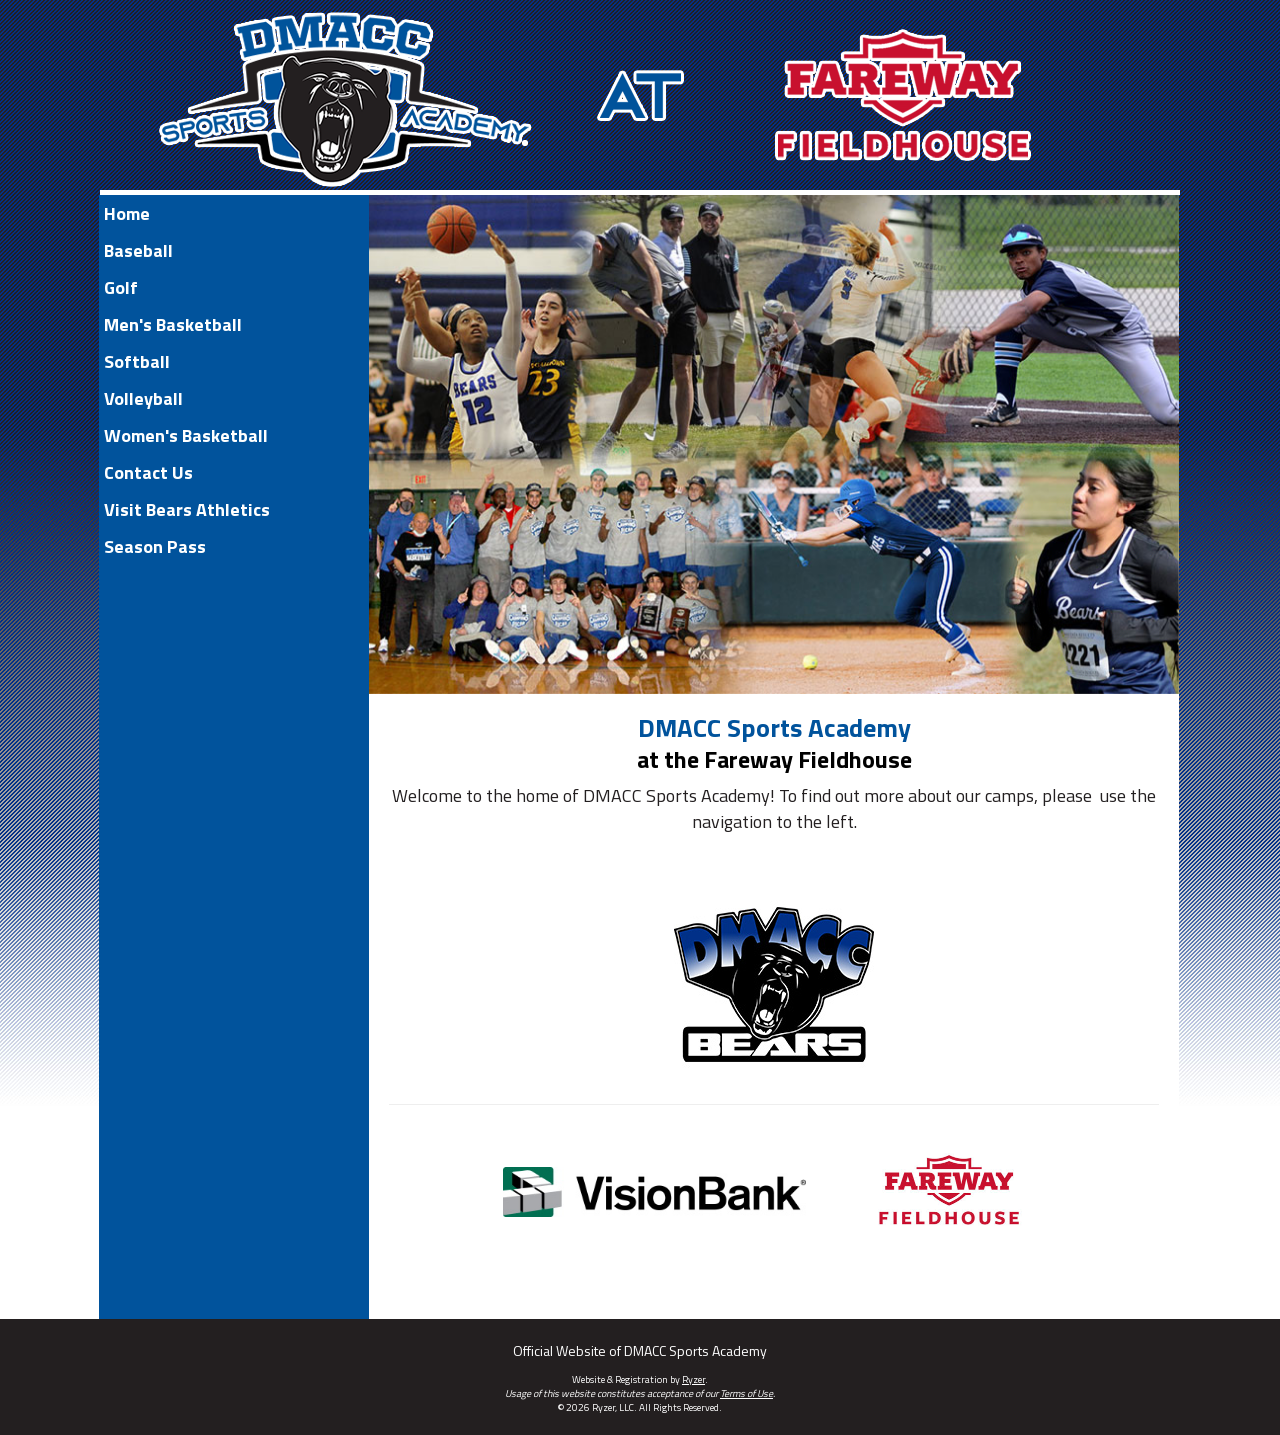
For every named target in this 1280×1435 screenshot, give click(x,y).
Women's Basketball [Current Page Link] (186, 435)
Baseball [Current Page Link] (138, 250)
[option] (774, 444)
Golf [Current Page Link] (121, 287)
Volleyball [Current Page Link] (143, 398)
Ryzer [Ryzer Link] (693, 1379)
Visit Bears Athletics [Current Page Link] (187, 509)
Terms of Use (746, 1393)
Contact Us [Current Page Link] (148, 472)
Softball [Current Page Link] (137, 361)
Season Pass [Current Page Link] (155, 546)
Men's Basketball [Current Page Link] (173, 324)
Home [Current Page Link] (127, 213)
